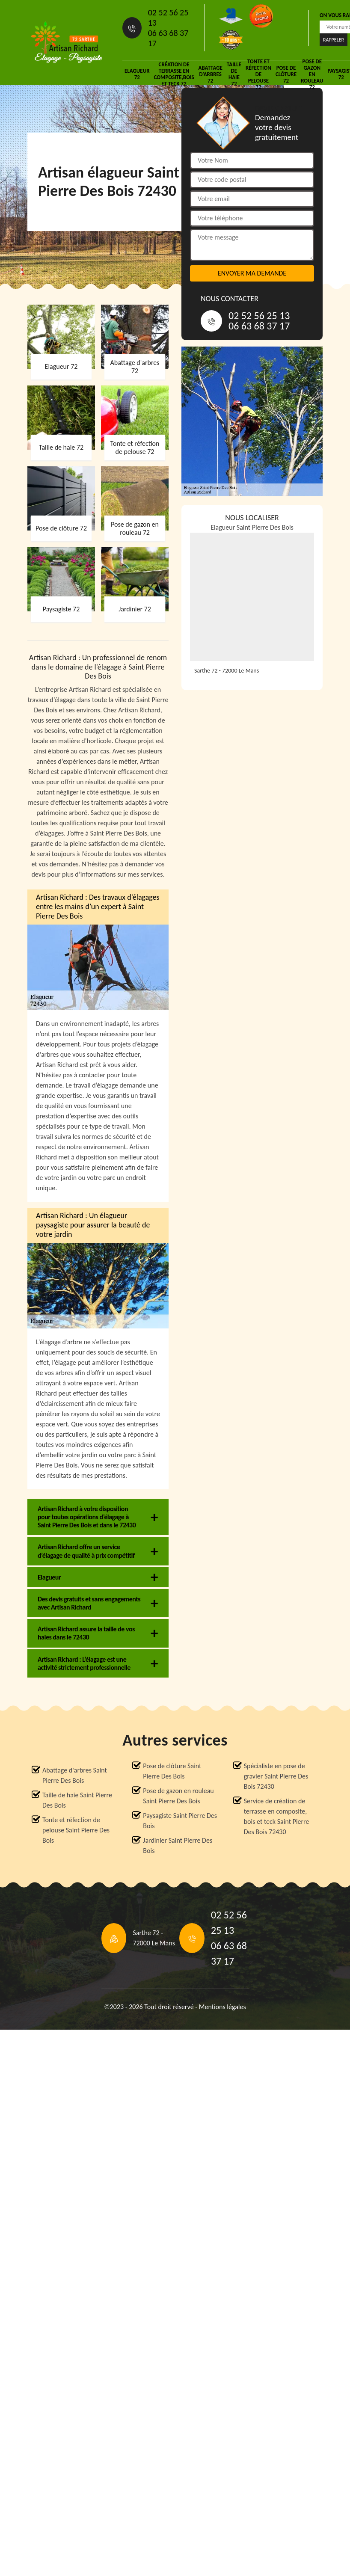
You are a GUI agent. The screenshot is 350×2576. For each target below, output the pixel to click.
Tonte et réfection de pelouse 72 (258, 74)
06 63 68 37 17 (168, 38)
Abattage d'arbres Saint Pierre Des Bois (74, 1775)
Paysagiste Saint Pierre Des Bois (180, 1820)
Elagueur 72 (137, 74)
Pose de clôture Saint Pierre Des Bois (172, 1771)
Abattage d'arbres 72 (210, 74)
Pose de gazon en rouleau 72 (312, 74)
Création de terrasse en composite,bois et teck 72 (174, 74)
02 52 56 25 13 (168, 17)
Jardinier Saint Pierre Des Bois (177, 1845)
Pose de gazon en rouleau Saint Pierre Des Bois (178, 1796)
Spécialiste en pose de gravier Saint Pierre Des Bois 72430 (276, 1776)
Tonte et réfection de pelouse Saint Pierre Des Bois (76, 1830)
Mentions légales (222, 2007)
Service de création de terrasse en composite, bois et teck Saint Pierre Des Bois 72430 (276, 1816)
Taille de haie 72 (234, 74)
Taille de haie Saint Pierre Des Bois (77, 1800)
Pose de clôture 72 (286, 74)
